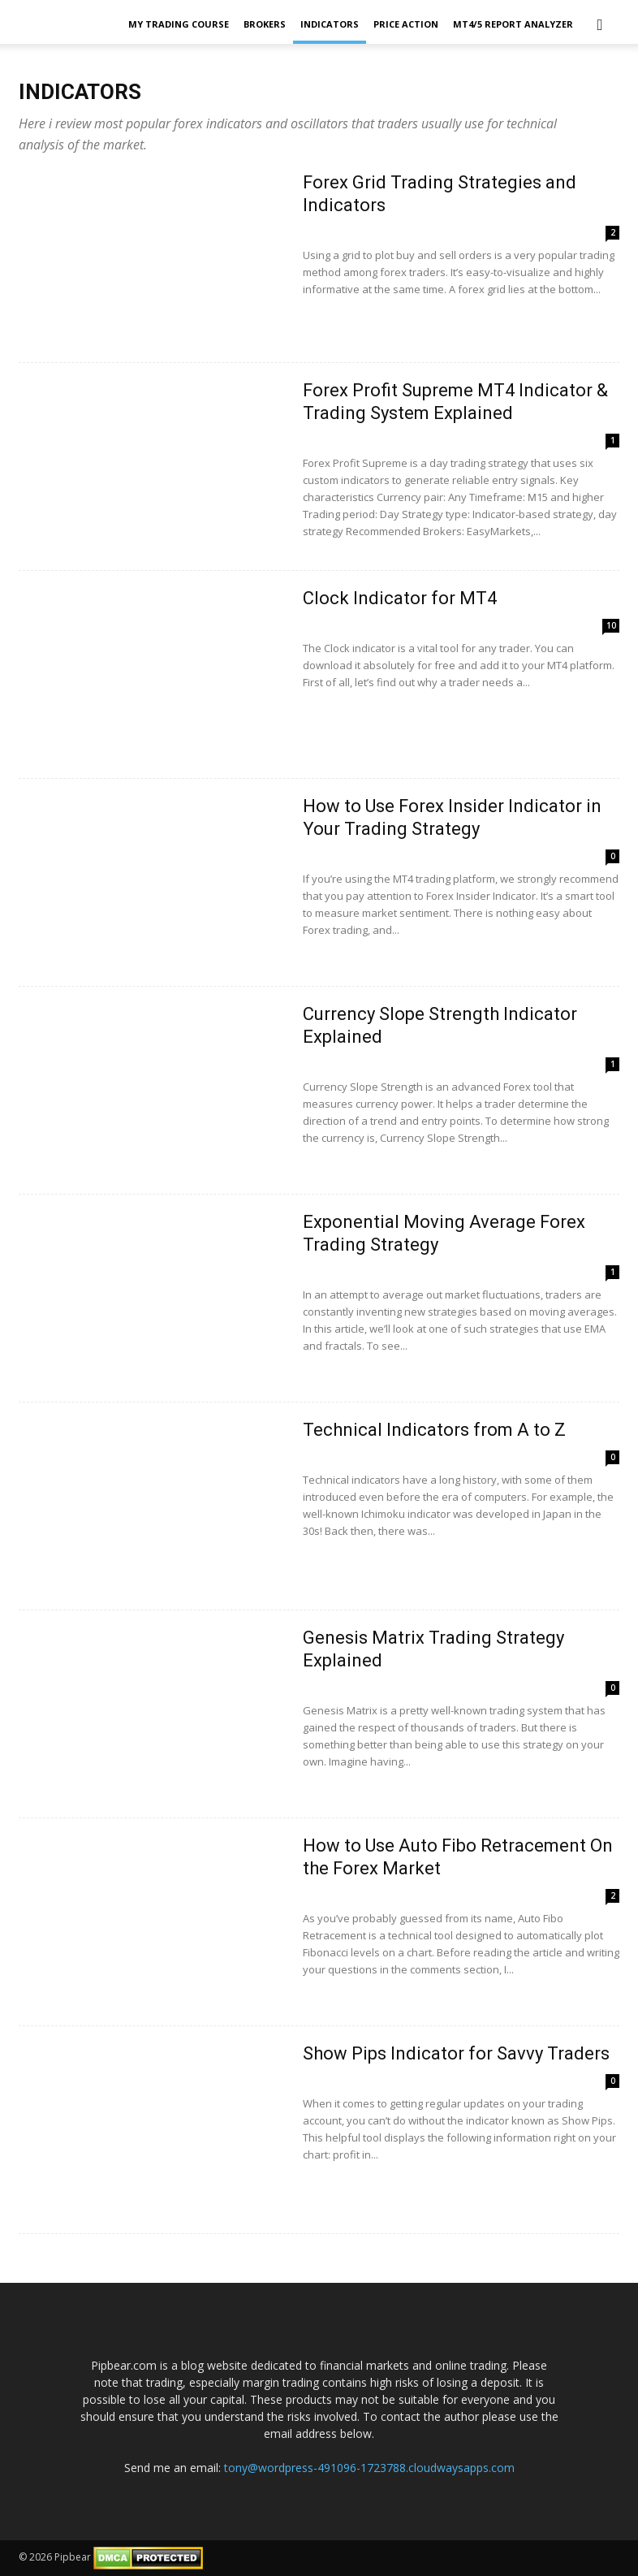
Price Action (405, 24)
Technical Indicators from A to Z (434, 1430)
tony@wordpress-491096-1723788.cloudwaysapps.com (369, 2467)
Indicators (329, 24)
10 (611, 625)
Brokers (265, 24)
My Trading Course (178, 24)
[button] (599, 24)
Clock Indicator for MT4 (400, 598)
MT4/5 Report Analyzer (513, 24)
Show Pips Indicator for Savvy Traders (456, 2053)
